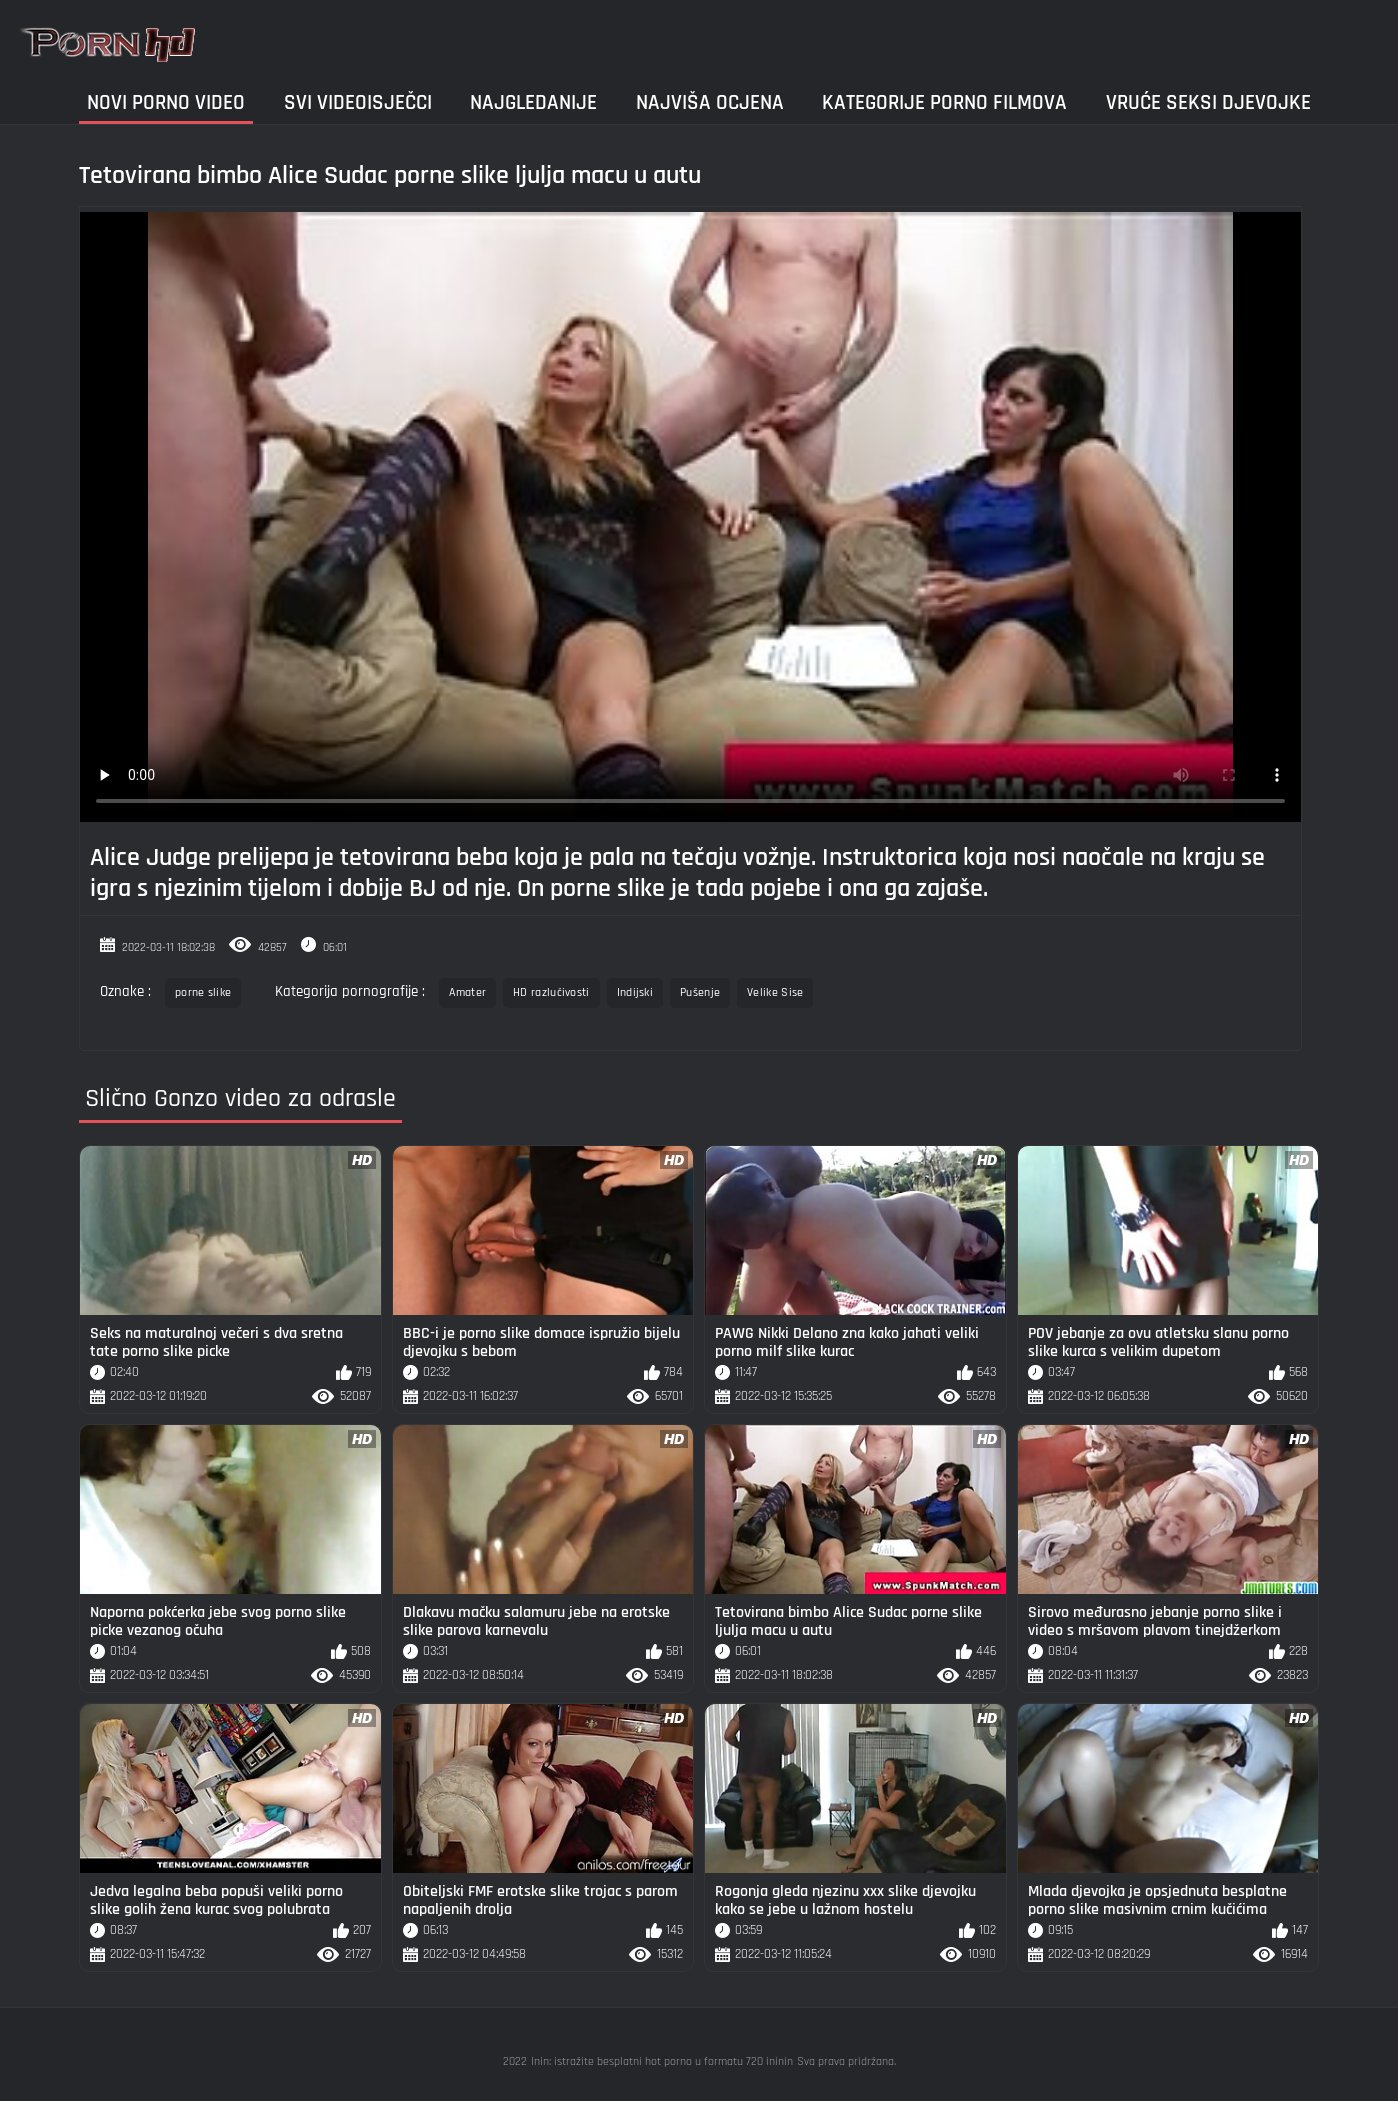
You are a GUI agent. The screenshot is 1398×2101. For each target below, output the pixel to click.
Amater (467, 992)
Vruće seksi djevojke (1208, 102)
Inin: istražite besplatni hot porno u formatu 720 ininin (662, 2061)
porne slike (203, 992)
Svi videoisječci (358, 102)
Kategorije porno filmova (944, 102)
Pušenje (700, 992)
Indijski (635, 992)
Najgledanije (533, 102)
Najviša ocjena (710, 102)
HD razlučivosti (551, 992)
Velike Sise (775, 992)
